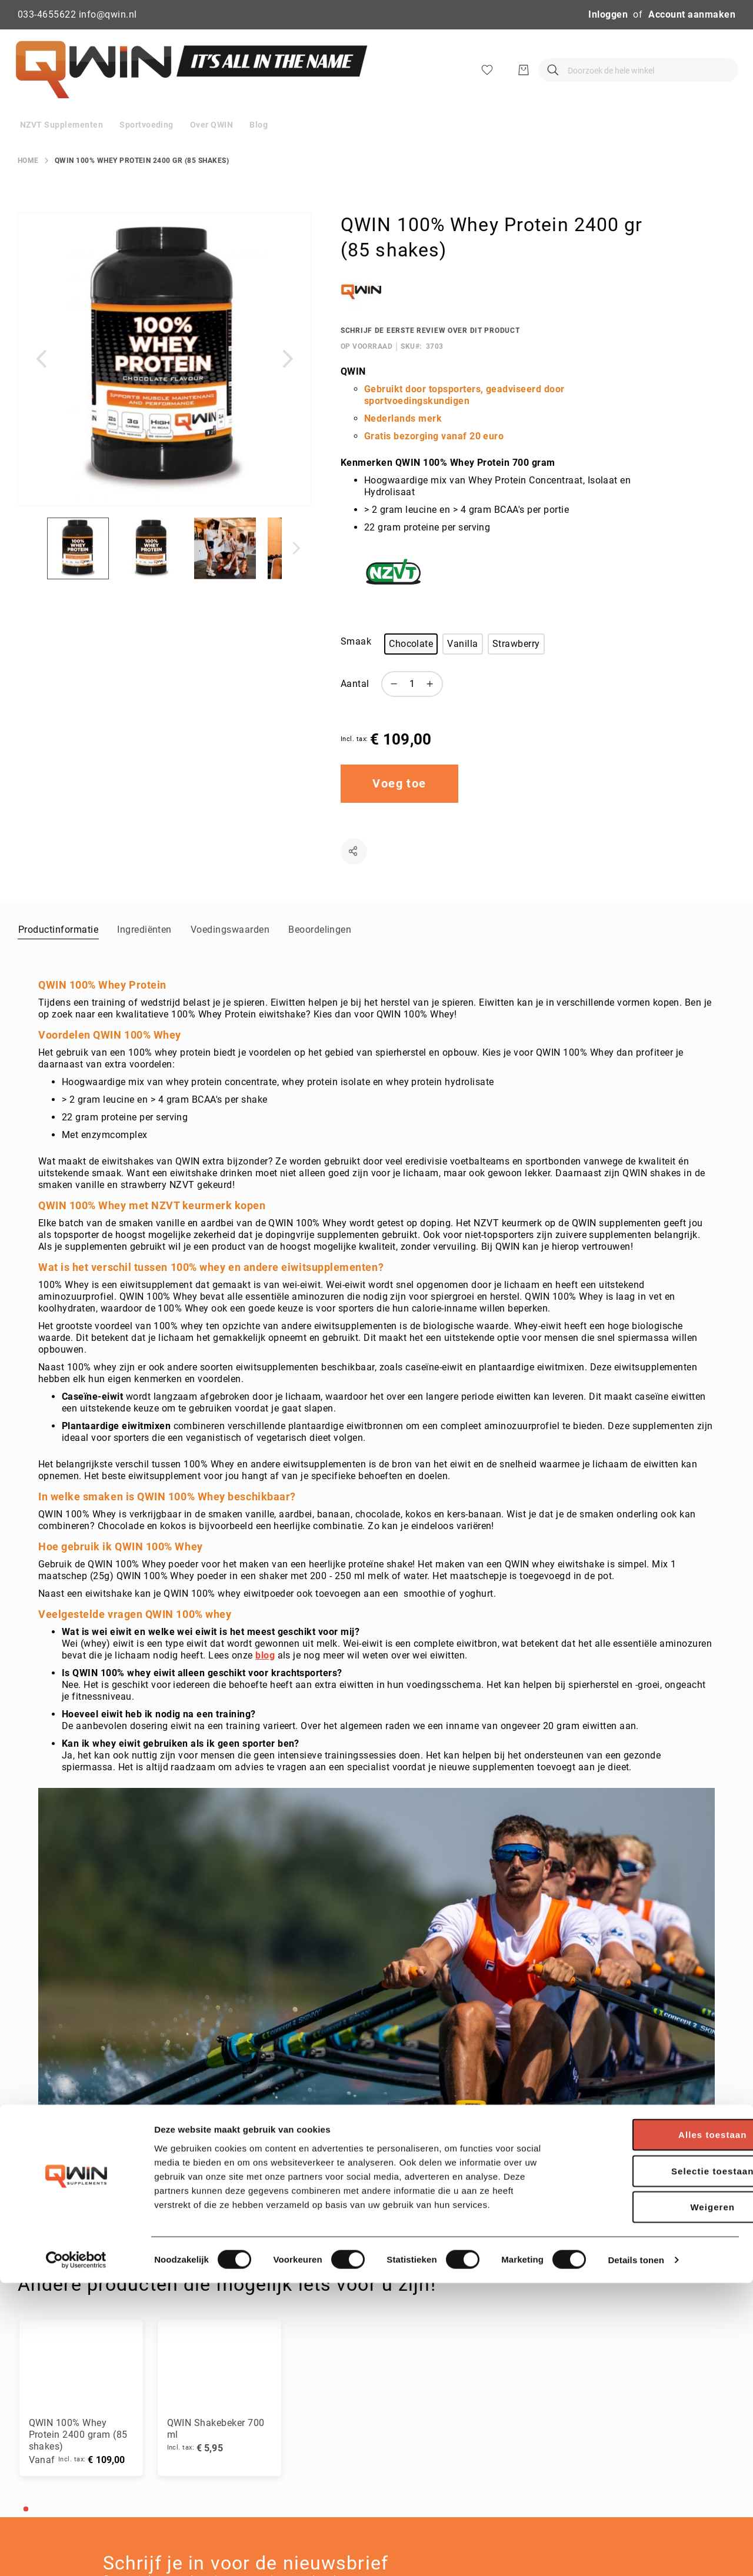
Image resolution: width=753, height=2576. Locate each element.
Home (28, 185)
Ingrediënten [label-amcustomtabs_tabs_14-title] (144, 953)
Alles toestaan (655, 2427)
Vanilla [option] (462, 667)
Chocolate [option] (411, 667)
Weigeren (654, 2500)
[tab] (58, 953)
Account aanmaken (691, 14)
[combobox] (558, 82)
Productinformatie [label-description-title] (58, 953)
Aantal (355, 707)
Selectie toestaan (655, 2464)
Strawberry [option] (516, 667)
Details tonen (636, 2553)
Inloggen (608, 14)
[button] (41, 383)
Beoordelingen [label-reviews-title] (319, 953)
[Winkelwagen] (726, 82)
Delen (354, 875)
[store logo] (188, 82)
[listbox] (511, 670)
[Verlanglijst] (690, 82)
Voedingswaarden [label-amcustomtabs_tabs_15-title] (230, 953)
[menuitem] (61, 149)
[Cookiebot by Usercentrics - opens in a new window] (76, 2553)
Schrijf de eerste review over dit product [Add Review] (430, 355)
